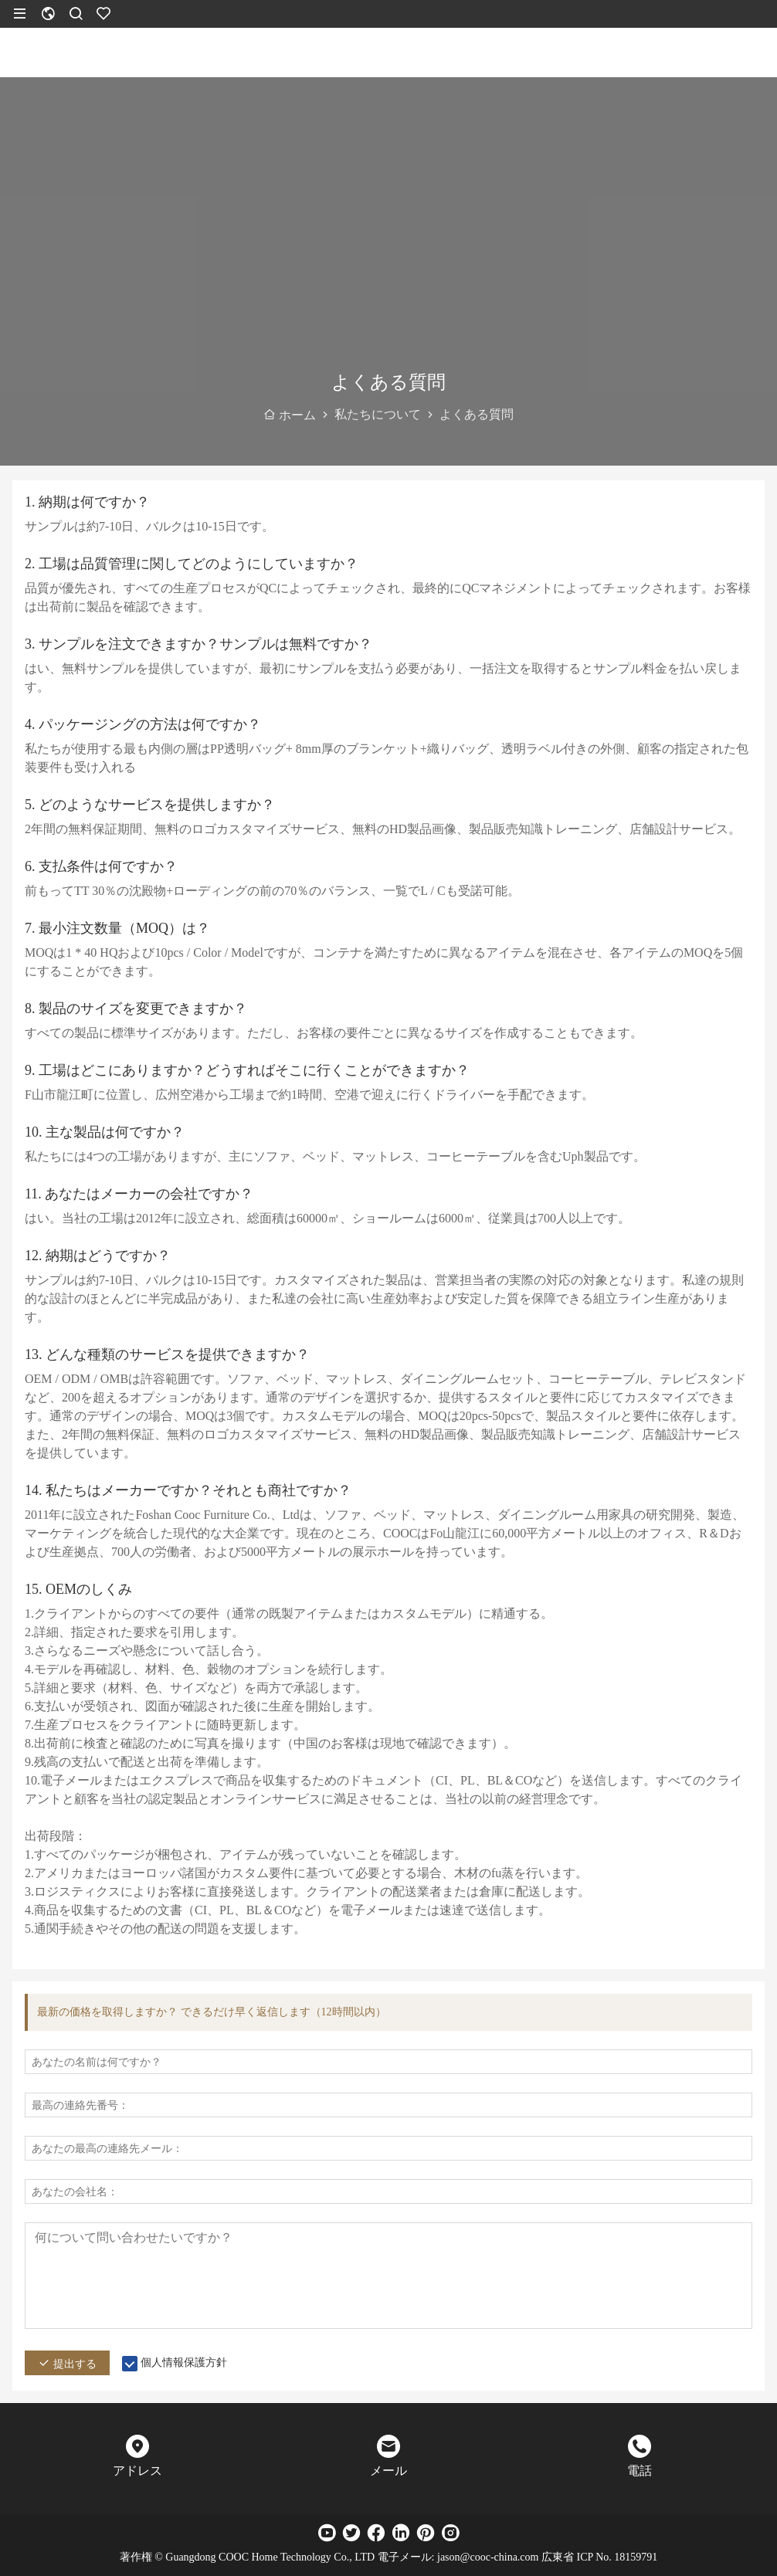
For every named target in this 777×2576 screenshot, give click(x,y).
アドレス (137, 2470)
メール (388, 2470)
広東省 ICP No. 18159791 (599, 2557)
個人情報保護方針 (184, 2362)
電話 (639, 2470)
